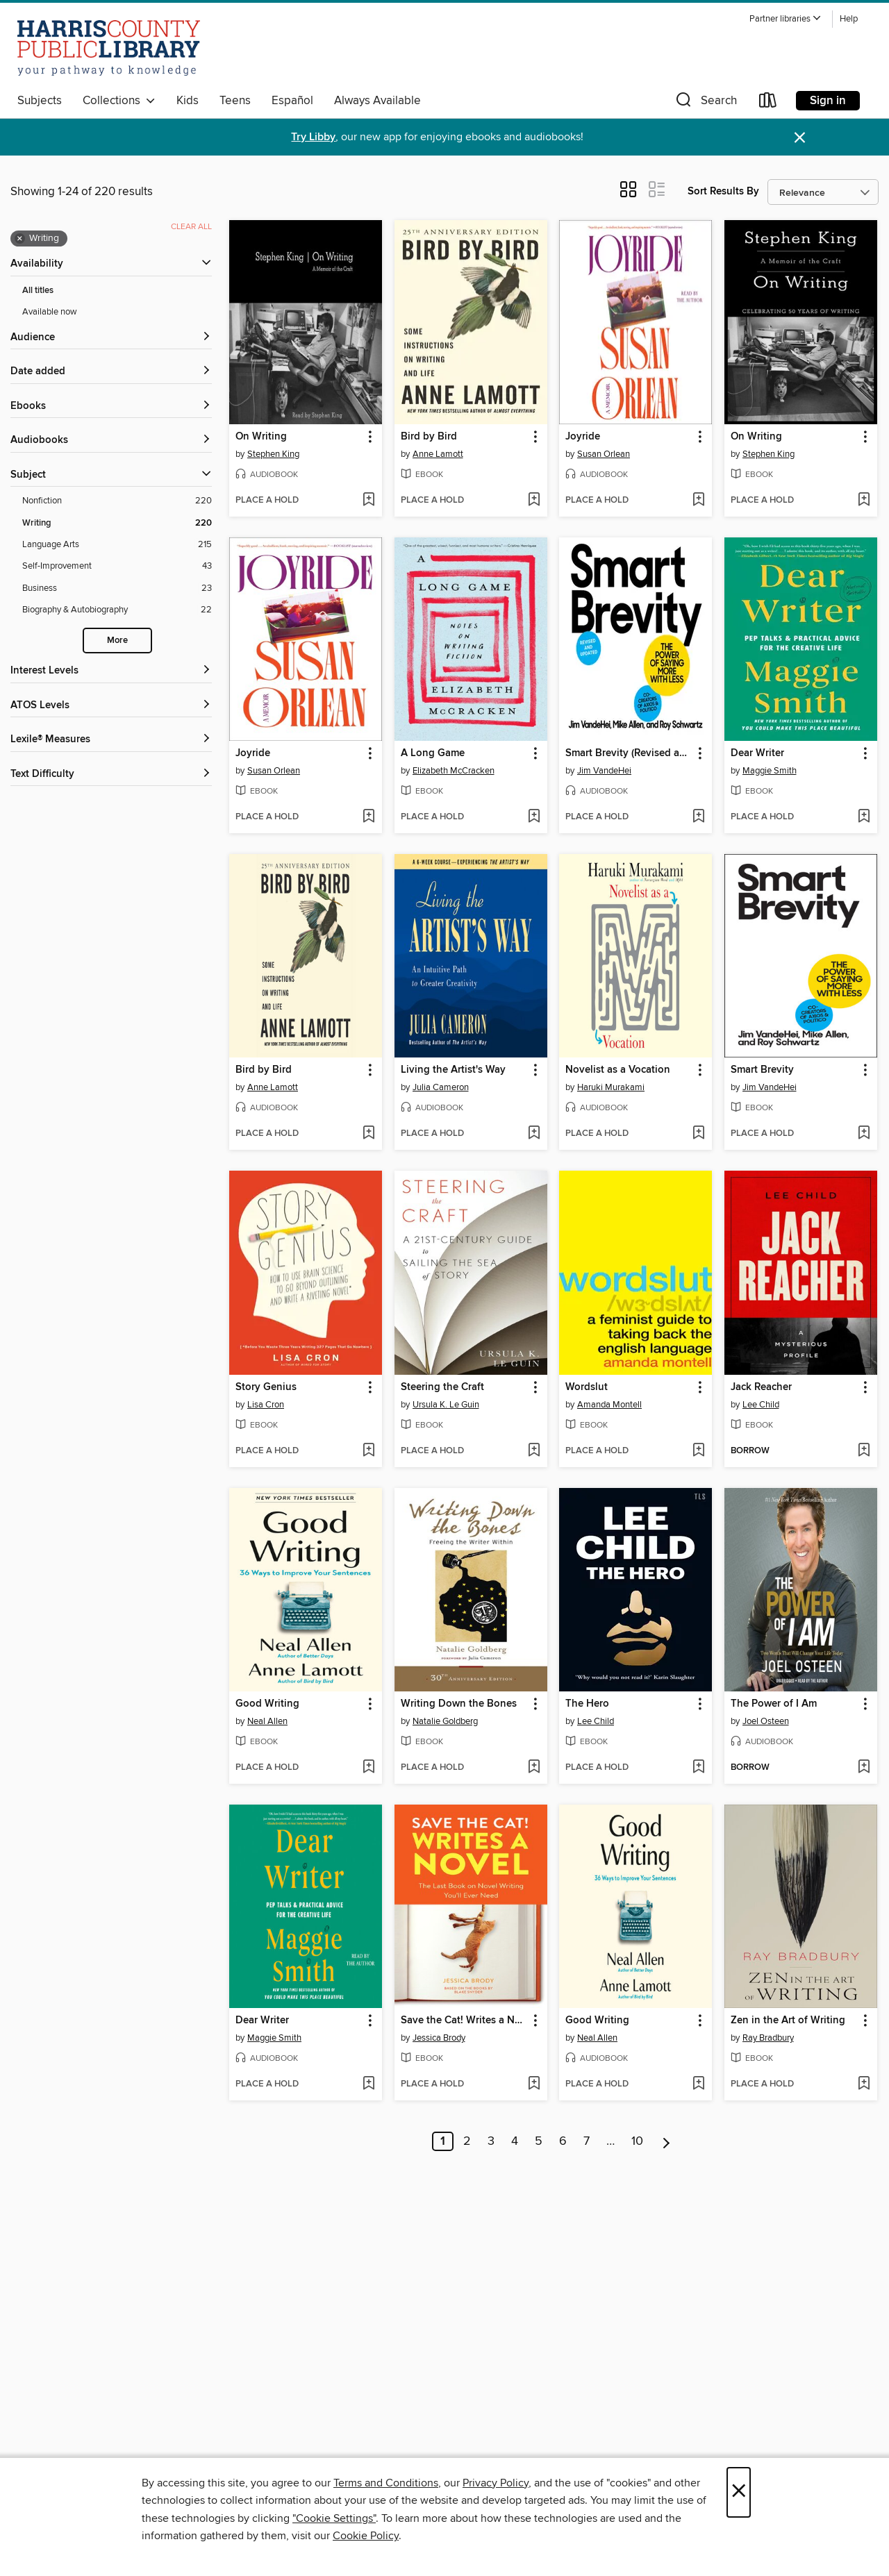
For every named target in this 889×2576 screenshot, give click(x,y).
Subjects (39, 100)
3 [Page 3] (491, 2141)
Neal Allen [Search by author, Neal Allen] (267, 1721)
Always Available (377, 100)
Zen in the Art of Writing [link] (788, 2020)
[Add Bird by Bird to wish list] (533, 501)
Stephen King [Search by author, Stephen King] (273, 454)
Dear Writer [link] (757, 753)
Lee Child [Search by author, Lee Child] (760, 1404)
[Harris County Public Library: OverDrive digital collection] (108, 48)
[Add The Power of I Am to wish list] (863, 1768)
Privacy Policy (496, 2483)
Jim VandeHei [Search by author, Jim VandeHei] (604, 770)
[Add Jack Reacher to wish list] (863, 1451)
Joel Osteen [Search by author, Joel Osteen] (765, 1721)
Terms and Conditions (385, 2483)
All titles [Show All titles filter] (37, 290)
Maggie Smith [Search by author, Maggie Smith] (769, 770)
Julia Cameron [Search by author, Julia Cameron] (441, 1087)
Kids (187, 100)
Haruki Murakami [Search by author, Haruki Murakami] (611, 1087)
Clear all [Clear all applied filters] (191, 226)
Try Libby (313, 137)
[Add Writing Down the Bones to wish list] (533, 1768)
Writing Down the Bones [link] (459, 1704)
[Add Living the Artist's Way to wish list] (533, 1134)
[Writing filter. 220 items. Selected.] (117, 523)
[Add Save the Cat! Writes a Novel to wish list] (533, 2084)
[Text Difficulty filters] (111, 774)
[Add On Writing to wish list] (368, 501)
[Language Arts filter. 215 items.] (117, 544)
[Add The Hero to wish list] (698, 1768)
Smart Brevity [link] (762, 1070)
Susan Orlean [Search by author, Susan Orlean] (603, 454)
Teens (235, 100)
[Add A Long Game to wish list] (533, 817)
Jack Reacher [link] (761, 1387)
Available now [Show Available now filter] (49, 311)
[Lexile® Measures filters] (111, 740)
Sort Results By (723, 191)
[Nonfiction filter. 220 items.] (117, 501)
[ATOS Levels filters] (111, 706)
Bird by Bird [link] (429, 436)
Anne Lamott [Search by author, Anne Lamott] (438, 454)
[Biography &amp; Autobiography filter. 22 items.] (117, 610)
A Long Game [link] (433, 753)
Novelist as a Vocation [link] (617, 1070)
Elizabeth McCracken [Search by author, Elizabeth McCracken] (454, 770)
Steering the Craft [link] (442, 1387)
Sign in (828, 100)
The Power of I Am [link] (774, 1704)
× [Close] (738, 2492)
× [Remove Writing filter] (20, 238)
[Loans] (768, 103)
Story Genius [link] (266, 1387)
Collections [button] (119, 100)
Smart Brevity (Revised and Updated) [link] (628, 753)
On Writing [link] (261, 436)
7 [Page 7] (586, 2141)
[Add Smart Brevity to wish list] (863, 1134)
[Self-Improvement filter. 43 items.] (117, 566)
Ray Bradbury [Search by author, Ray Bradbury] (768, 2037)
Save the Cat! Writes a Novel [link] (464, 2020)
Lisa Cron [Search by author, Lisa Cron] (265, 1404)
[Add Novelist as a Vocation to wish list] (698, 1134)
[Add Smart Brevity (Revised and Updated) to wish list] (698, 817)
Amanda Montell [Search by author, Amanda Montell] (609, 1404)
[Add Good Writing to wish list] (368, 1768)
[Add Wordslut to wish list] (698, 1451)
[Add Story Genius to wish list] (368, 1451)
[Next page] (666, 2141)
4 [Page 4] (514, 2141)
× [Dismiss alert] (799, 138)
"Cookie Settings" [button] (334, 2518)
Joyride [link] (582, 436)
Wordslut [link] (586, 1387)
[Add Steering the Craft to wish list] (533, 1451)
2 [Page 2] (467, 2141)
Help (849, 19)
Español (292, 100)
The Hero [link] (587, 1704)
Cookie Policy (366, 2536)
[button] (785, 19)
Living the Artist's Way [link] (453, 1070)
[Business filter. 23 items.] (117, 588)
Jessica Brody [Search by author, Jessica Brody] (439, 2037)
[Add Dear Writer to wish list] (863, 817)
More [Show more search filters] (117, 640)
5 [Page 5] (538, 2141)
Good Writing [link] (267, 1704)
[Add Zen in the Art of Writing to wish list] (863, 2084)
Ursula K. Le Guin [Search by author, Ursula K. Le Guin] (446, 1404)
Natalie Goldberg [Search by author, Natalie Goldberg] (445, 1721)
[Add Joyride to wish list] (698, 501)
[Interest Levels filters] (111, 671)
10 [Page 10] (637, 2141)
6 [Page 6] (563, 2141)
